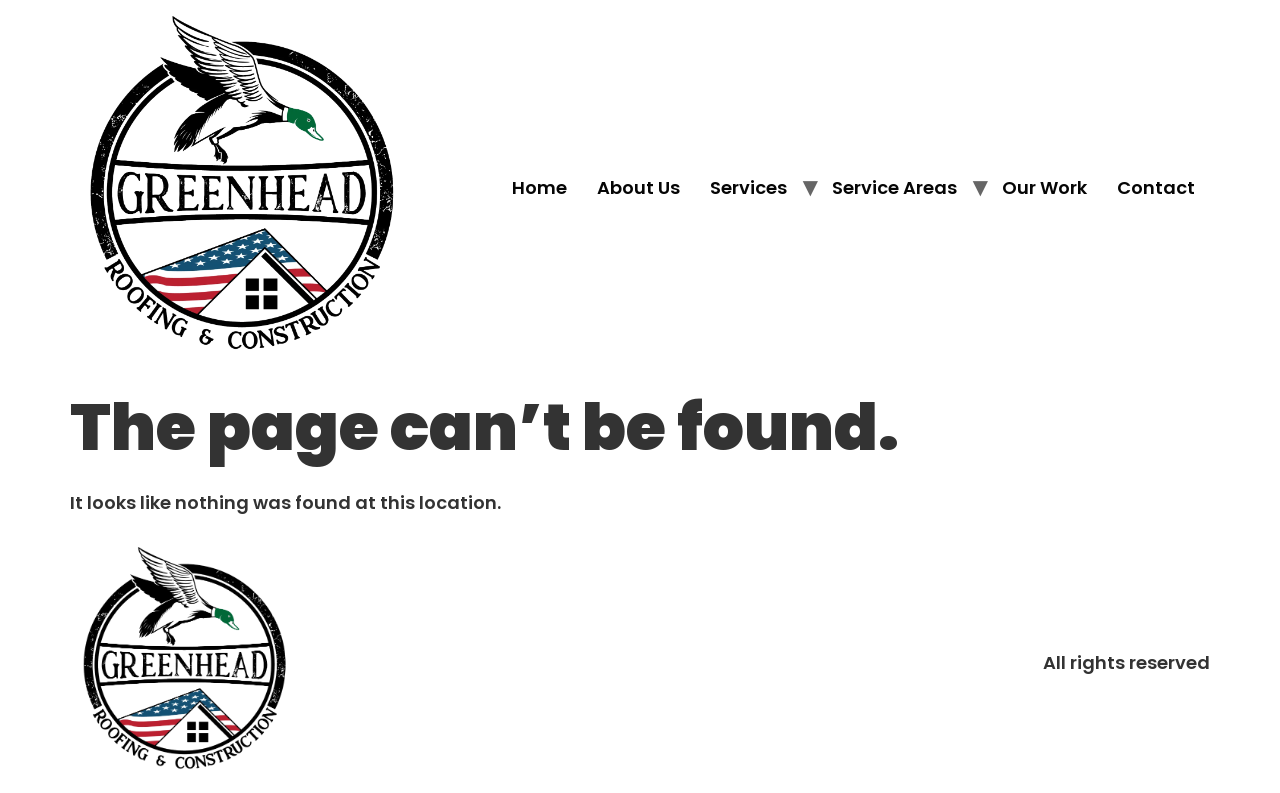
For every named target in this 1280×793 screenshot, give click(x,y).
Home (539, 187)
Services (748, 187)
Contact (1156, 187)
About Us (638, 187)
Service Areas (894, 187)
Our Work (1044, 187)
